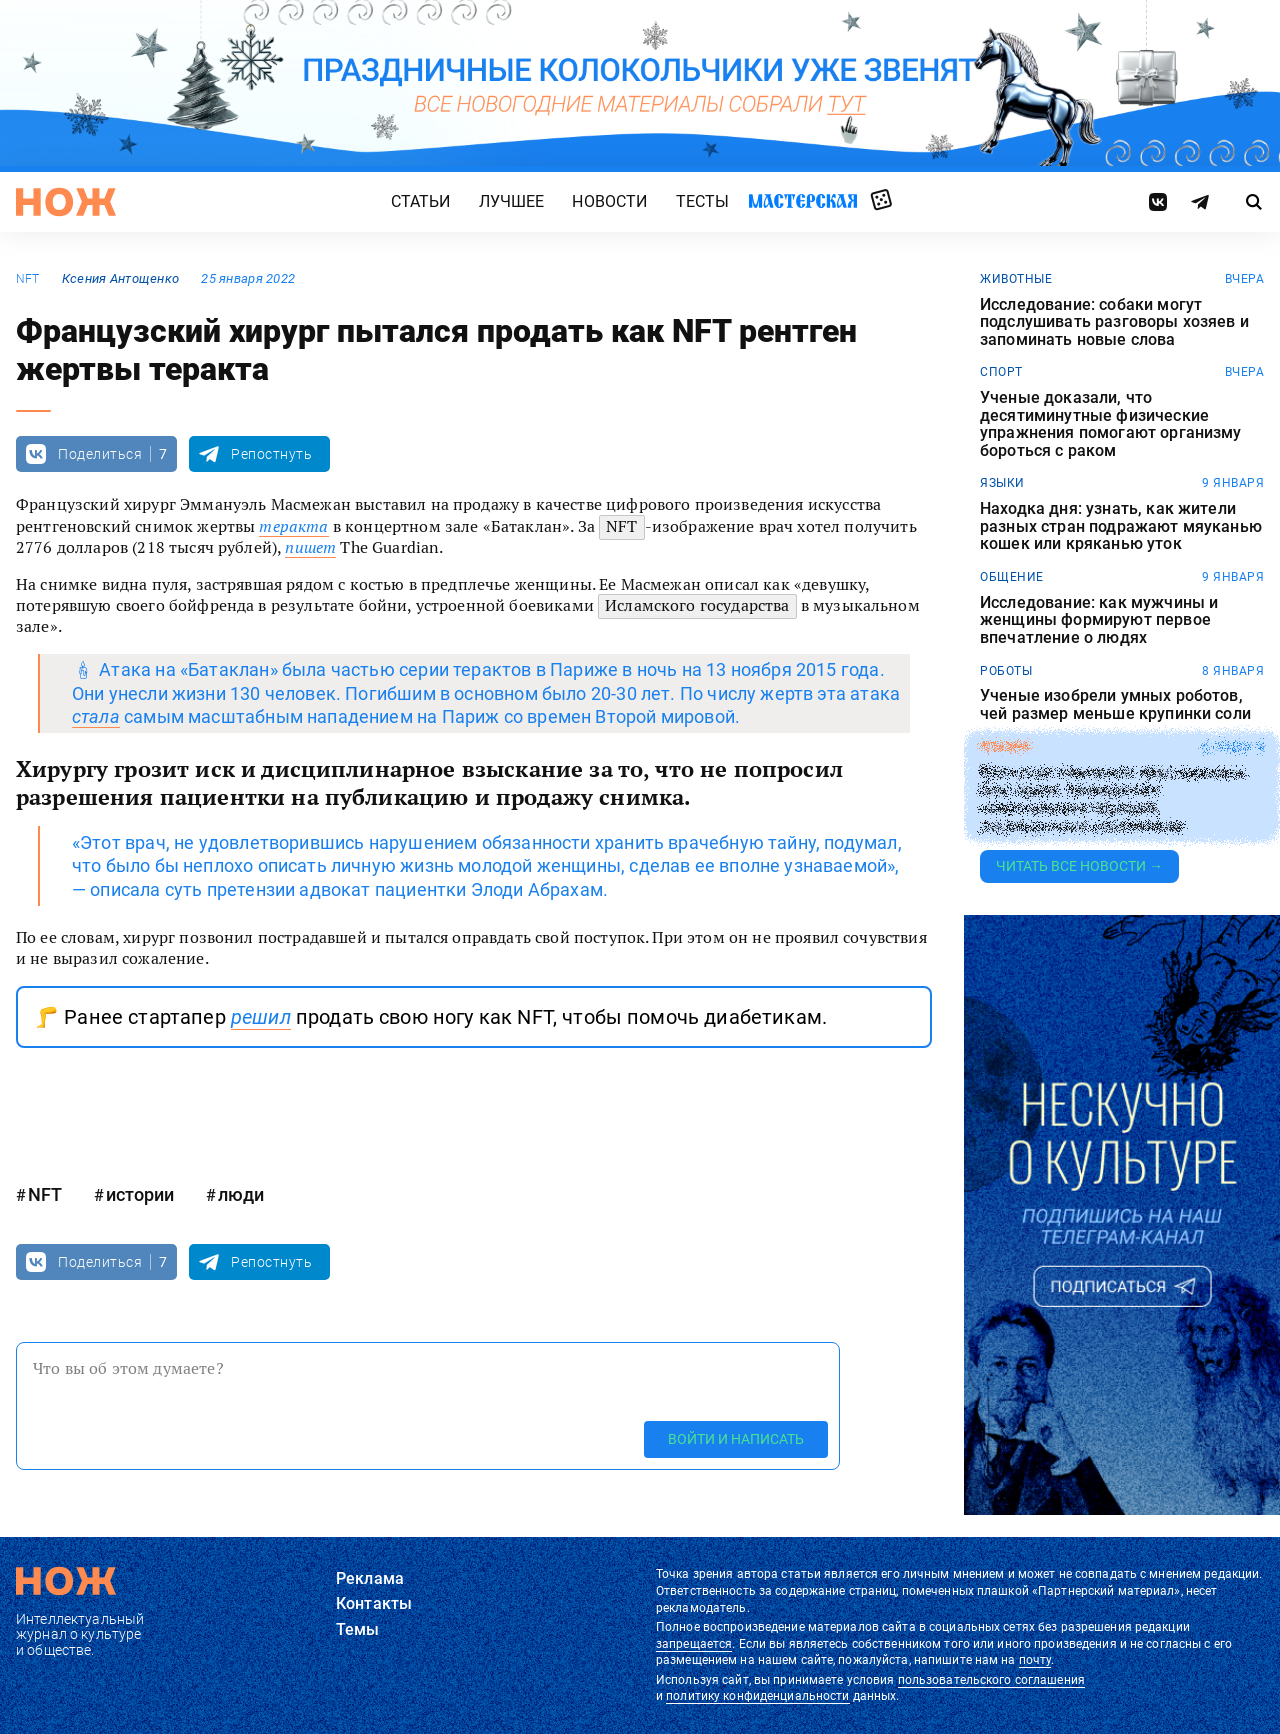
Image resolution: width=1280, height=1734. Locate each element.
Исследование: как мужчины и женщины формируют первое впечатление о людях (1099, 620)
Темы (358, 1629)
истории (140, 1194)
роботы (1006, 671)
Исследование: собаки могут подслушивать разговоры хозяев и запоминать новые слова (1114, 322)
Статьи (421, 201)
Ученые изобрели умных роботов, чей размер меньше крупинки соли (1115, 704)
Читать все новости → (1079, 866)
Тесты (703, 201)
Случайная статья (881, 201)
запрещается (694, 1644)
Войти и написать (736, 1439)
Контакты (374, 1603)
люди (241, 1194)
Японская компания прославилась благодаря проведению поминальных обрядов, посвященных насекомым (1113, 798)
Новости (609, 201)
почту (1035, 1660)
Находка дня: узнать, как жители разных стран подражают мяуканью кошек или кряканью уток (1121, 526)
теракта (293, 526)
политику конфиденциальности (757, 1696)
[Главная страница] (66, 202)
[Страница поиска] (1254, 202)
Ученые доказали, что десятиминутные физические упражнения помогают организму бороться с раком (1111, 424)
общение (1012, 577)
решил (261, 1017)
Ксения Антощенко (120, 278)
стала (96, 716)
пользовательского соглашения (991, 1680)
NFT (28, 279)
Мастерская (803, 200)
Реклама (370, 1578)
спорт (1001, 372)
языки (1002, 483)
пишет (310, 547)
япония (1004, 747)
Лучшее (512, 201)
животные (1016, 279)
